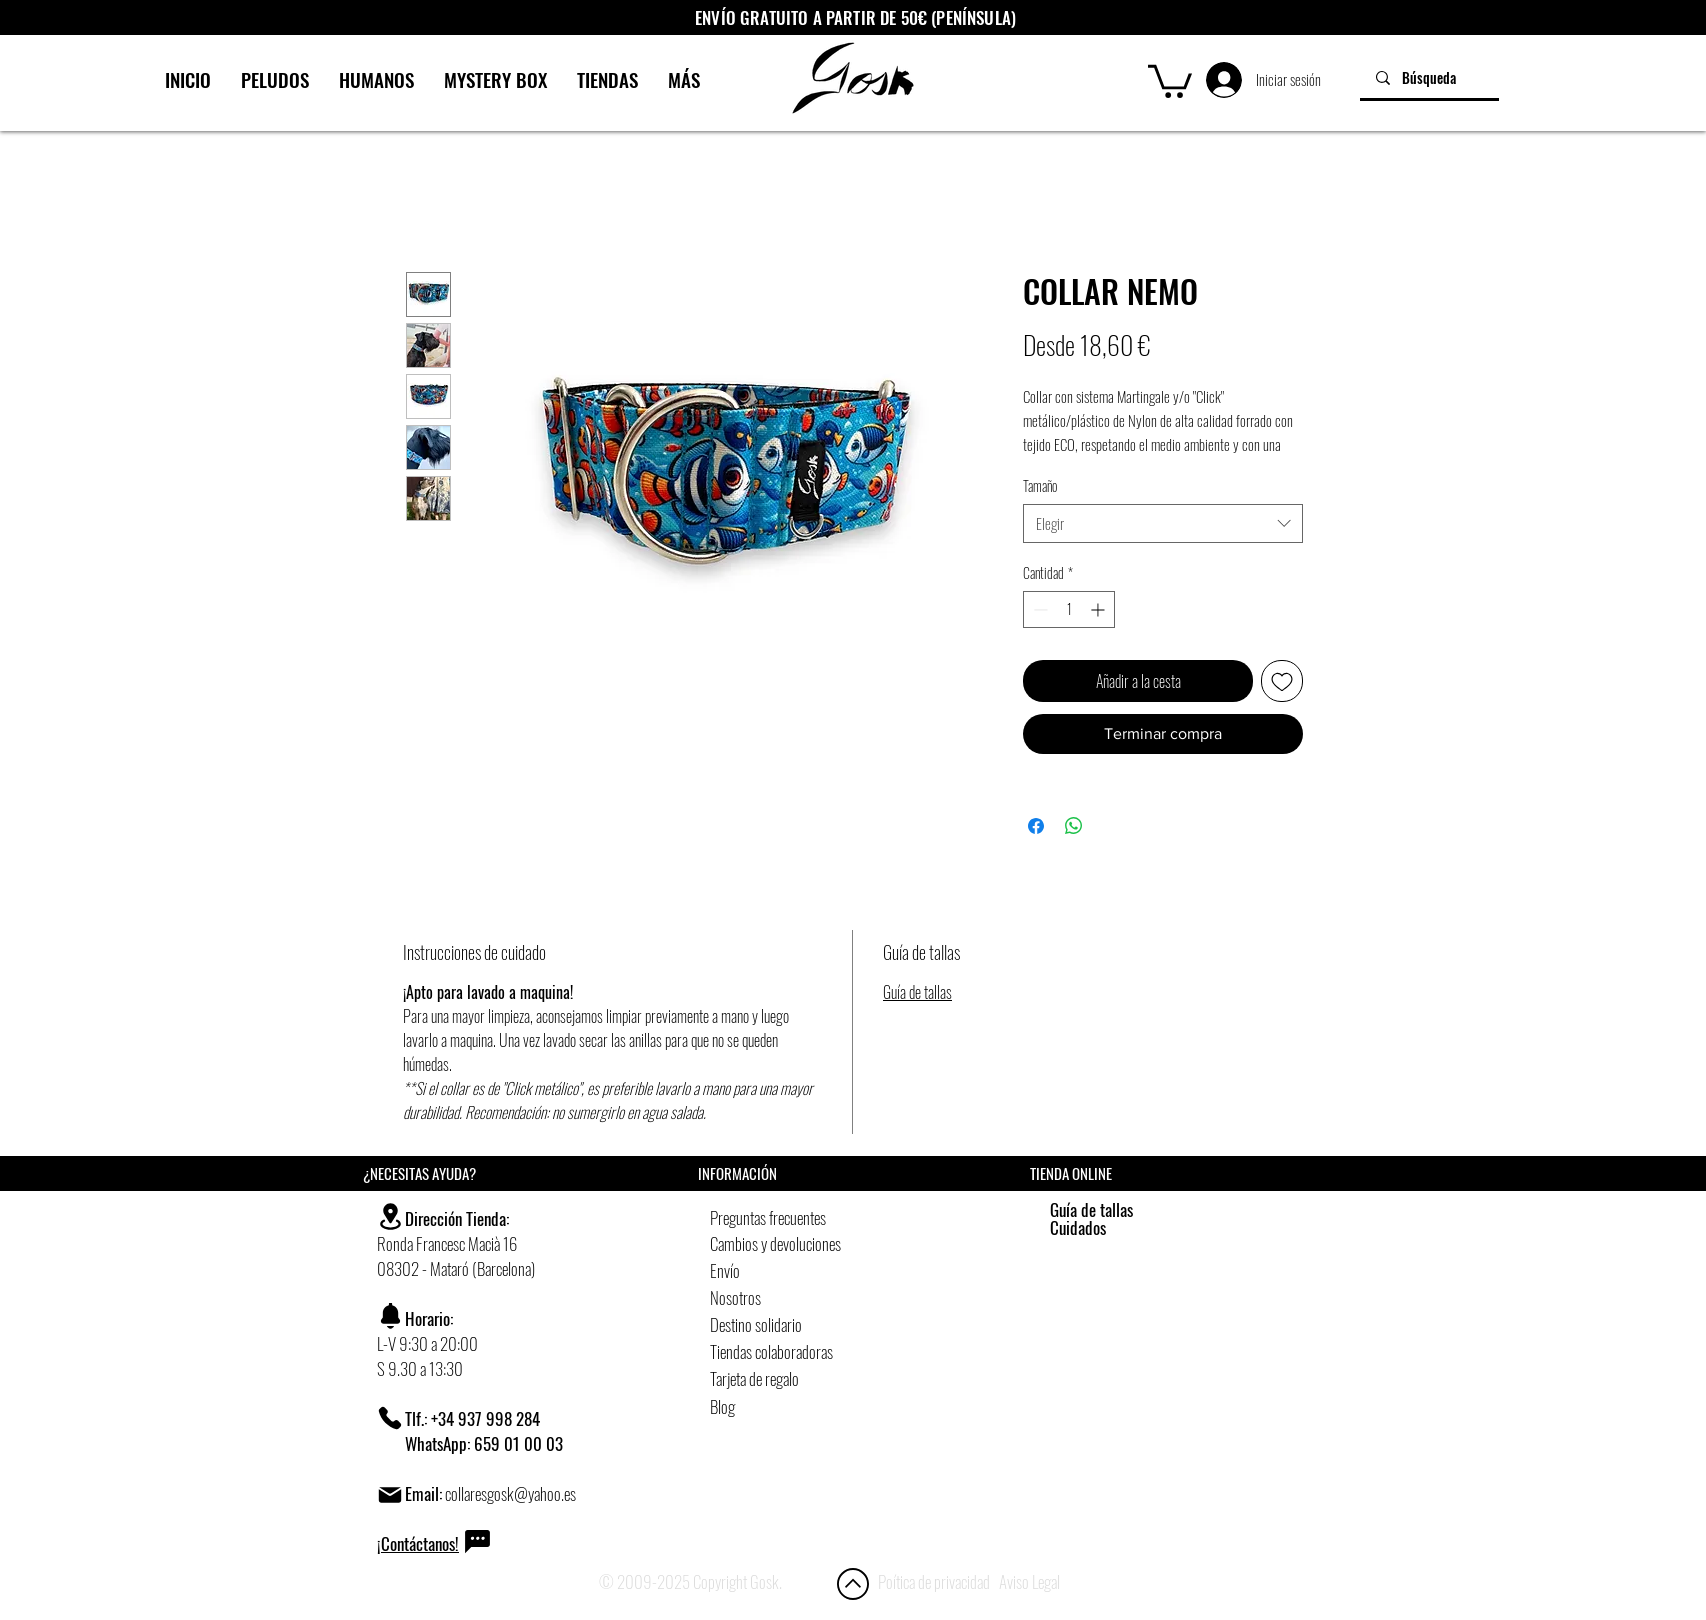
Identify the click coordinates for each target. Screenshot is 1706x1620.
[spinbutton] (1069, 609)
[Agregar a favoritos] (1282, 681)
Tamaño (1040, 485)
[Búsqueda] (1429, 77)
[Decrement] (1038, 609)
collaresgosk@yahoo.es (510, 1493)
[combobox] (1163, 523)
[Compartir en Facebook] (1036, 826)
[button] (1170, 79)
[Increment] (1099, 609)
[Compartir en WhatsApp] (1074, 826)
